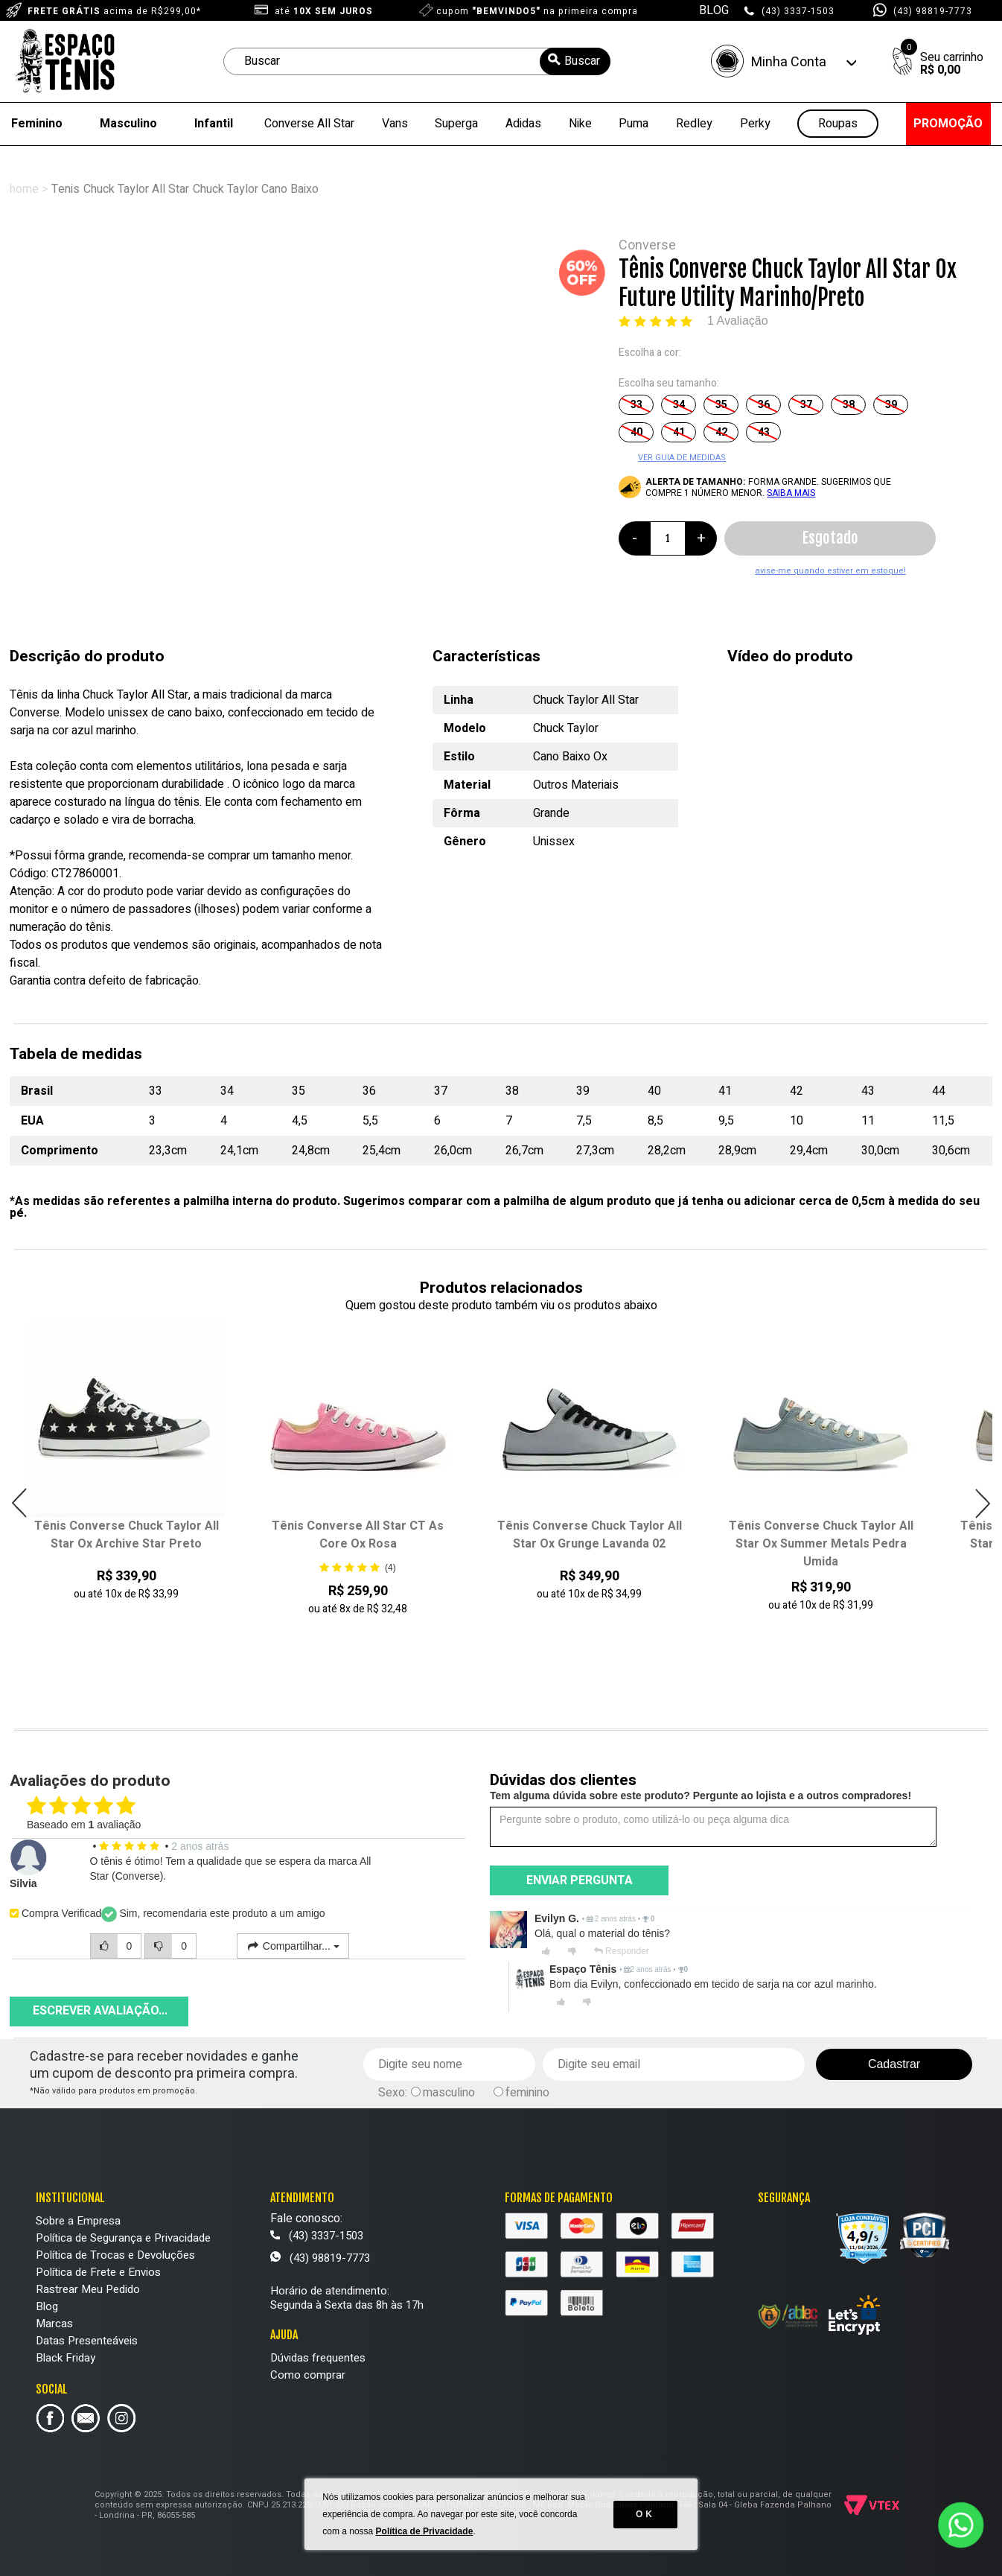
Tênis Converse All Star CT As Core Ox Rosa (358, 1535)
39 (891, 405)
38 (849, 405)
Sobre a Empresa (78, 2221)
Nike (580, 124)
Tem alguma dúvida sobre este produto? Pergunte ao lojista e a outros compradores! (700, 1795)
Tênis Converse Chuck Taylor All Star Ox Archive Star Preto (126, 1535)
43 (764, 432)
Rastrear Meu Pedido (88, 2289)
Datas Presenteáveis (87, 2340)
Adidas (523, 124)
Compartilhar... (292, 1946)
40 (636, 432)
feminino (527, 2093)
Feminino (37, 124)
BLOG (714, 10)
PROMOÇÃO (948, 124)
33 (636, 405)
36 (764, 405)
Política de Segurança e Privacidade (123, 2238)
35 (721, 405)
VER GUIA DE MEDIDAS (682, 458)
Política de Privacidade (424, 2531)
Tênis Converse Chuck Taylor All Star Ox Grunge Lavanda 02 (589, 1535)
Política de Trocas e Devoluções (115, 2255)
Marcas (54, 2323)
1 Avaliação (737, 320)
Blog (47, 2306)
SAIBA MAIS (791, 493)
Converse (647, 245)
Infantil (213, 124)
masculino (449, 2093)
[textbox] (416, 61)
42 (721, 432)
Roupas (838, 124)
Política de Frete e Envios (98, 2272)
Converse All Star (309, 124)
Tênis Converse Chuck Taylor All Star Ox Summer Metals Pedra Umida (821, 1544)
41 (679, 432)
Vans (395, 124)
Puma (633, 124)
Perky (755, 124)
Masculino (128, 124)
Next (982, 1503)
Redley (694, 124)
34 (679, 405)
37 (806, 405)
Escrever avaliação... (100, 2011)
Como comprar (307, 2375)
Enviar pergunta (579, 1880)
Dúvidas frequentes (318, 2358)
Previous (20, 1503)
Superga (456, 124)
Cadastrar (894, 2064)
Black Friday (65, 2358)
